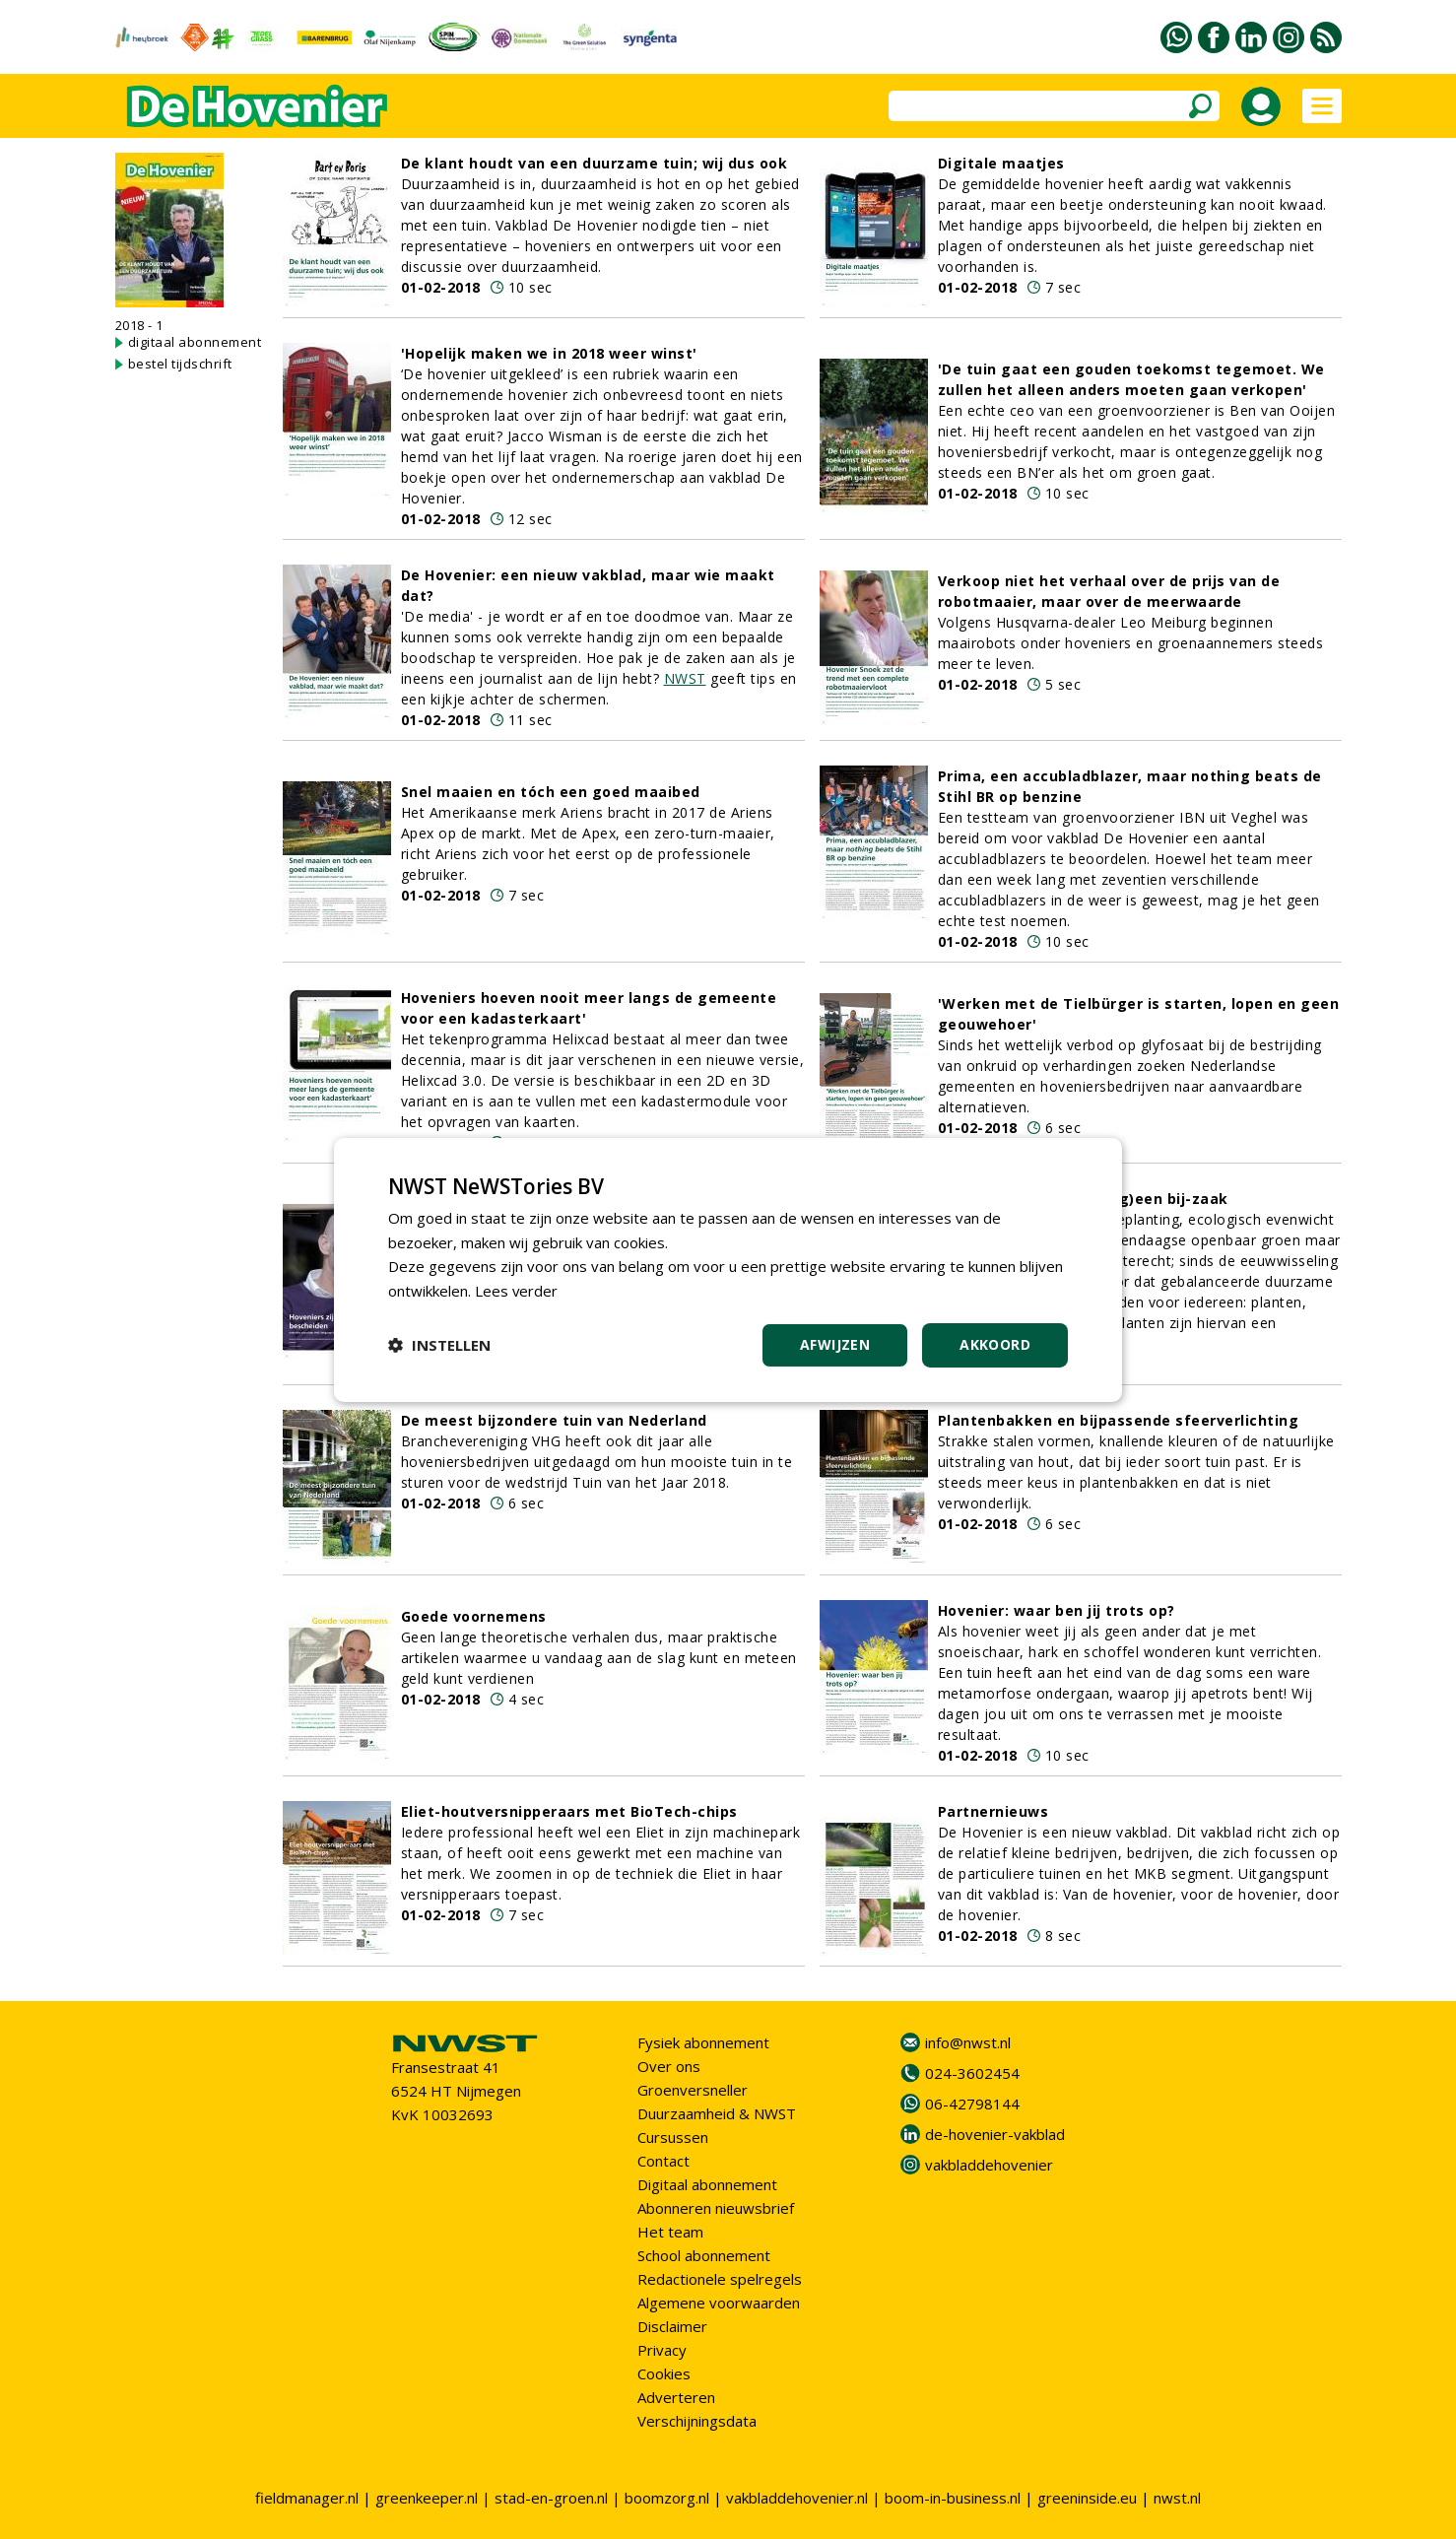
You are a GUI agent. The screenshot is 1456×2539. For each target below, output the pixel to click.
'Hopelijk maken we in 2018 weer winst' (549, 353)
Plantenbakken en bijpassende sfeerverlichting (1118, 1420)
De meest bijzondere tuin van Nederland (554, 1420)
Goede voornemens (474, 1616)
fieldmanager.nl (307, 2497)
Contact (663, 2161)
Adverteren (676, 2397)
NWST (685, 678)
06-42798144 (972, 2103)
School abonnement (703, 2255)
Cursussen (672, 2137)
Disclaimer (672, 2326)
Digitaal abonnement (707, 2184)
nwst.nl (1177, 2497)
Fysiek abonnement (703, 2042)
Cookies (664, 2373)
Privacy (662, 2350)
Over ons (668, 2066)
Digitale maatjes (1001, 163)
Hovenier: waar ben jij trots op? (1056, 1610)
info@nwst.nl (968, 2042)
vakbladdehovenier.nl (797, 2497)
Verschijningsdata (697, 2421)
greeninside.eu (1087, 2497)
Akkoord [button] (995, 1344)
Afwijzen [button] (835, 1344)
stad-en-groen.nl (551, 2497)
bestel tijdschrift (180, 363)
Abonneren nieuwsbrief (715, 2208)
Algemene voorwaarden (718, 2302)
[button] (439, 1345)
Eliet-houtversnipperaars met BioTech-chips (569, 1811)
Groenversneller (692, 2090)
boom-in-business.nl (953, 2497)
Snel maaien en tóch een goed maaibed (550, 791)
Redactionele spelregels (719, 2279)
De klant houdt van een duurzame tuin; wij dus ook (594, 163)
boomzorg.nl (667, 2497)
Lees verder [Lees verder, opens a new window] (517, 1291)
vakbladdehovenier (989, 2164)
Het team (670, 2231)
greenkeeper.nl (426, 2497)
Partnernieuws (993, 1811)
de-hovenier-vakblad (995, 2134)
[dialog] (728, 1269)
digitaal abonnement (195, 342)
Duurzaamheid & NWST (716, 2113)
